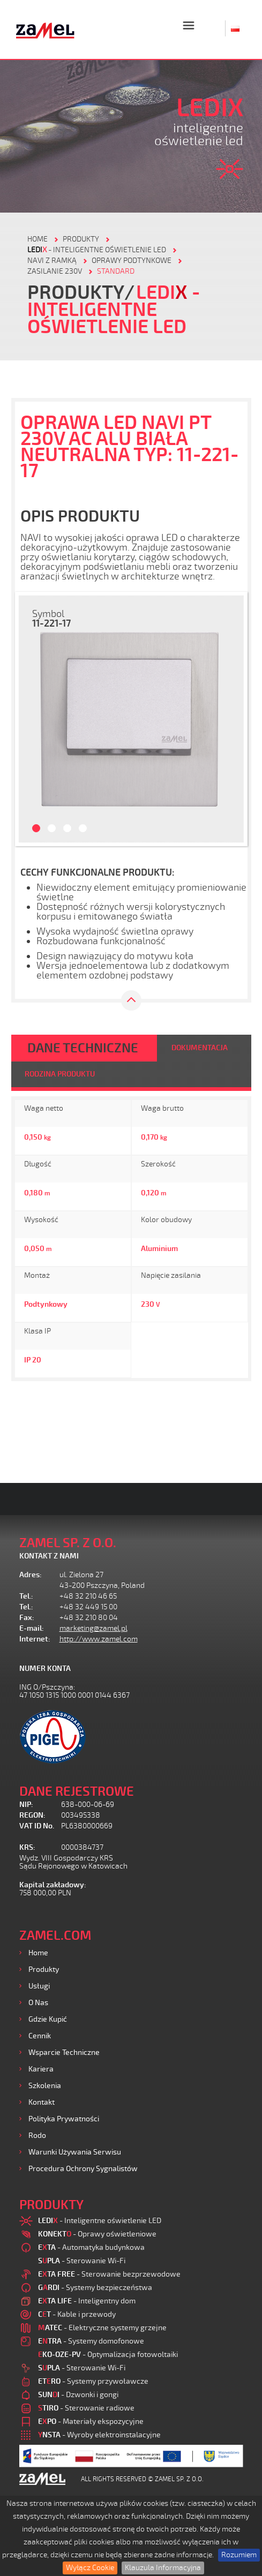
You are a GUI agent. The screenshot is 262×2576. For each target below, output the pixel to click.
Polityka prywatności (63, 2118)
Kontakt (41, 2102)
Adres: (30, 1575)
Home (38, 1952)
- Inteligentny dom (87, 2301)
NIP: (26, 1805)
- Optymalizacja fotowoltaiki (108, 2354)
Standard (115, 271)
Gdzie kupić (47, 2019)
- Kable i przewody (77, 2314)
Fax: (26, 1618)
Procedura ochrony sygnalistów (83, 2168)
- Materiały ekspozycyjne (91, 2421)
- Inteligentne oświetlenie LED (96, 249)
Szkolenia (44, 2085)
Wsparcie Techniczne (64, 2052)
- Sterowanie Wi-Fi (81, 2260)
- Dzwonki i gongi (78, 2394)
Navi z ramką (52, 260)
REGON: (32, 1815)
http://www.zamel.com (98, 1639)
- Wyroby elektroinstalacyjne (99, 2434)
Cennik (39, 2035)
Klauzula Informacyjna (163, 2567)
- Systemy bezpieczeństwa (95, 2287)
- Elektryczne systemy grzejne (102, 2327)
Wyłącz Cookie (90, 2567)
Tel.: (26, 1596)
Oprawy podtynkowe (131, 260)
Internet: (34, 1639)
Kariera (41, 2069)
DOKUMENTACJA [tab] (199, 1047)
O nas (38, 2002)
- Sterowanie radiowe (86, 2408)
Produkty (43, 1969)
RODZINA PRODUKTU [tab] (60, 1074)
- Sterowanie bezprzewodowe (109, 2274)
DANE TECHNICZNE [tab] (82, 1048)
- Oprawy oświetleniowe (97, 2234)
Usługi (39, 1986)
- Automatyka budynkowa (91, 2247)
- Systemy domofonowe (91, 2341)
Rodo (37, 2135)
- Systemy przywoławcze (93, 2381)
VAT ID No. (36, 1826)
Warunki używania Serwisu (74, 2152)
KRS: (27, 1847)
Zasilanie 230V (54, 271)
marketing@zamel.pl (93, 1628)
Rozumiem (239, 2554)
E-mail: (31, 1628)
